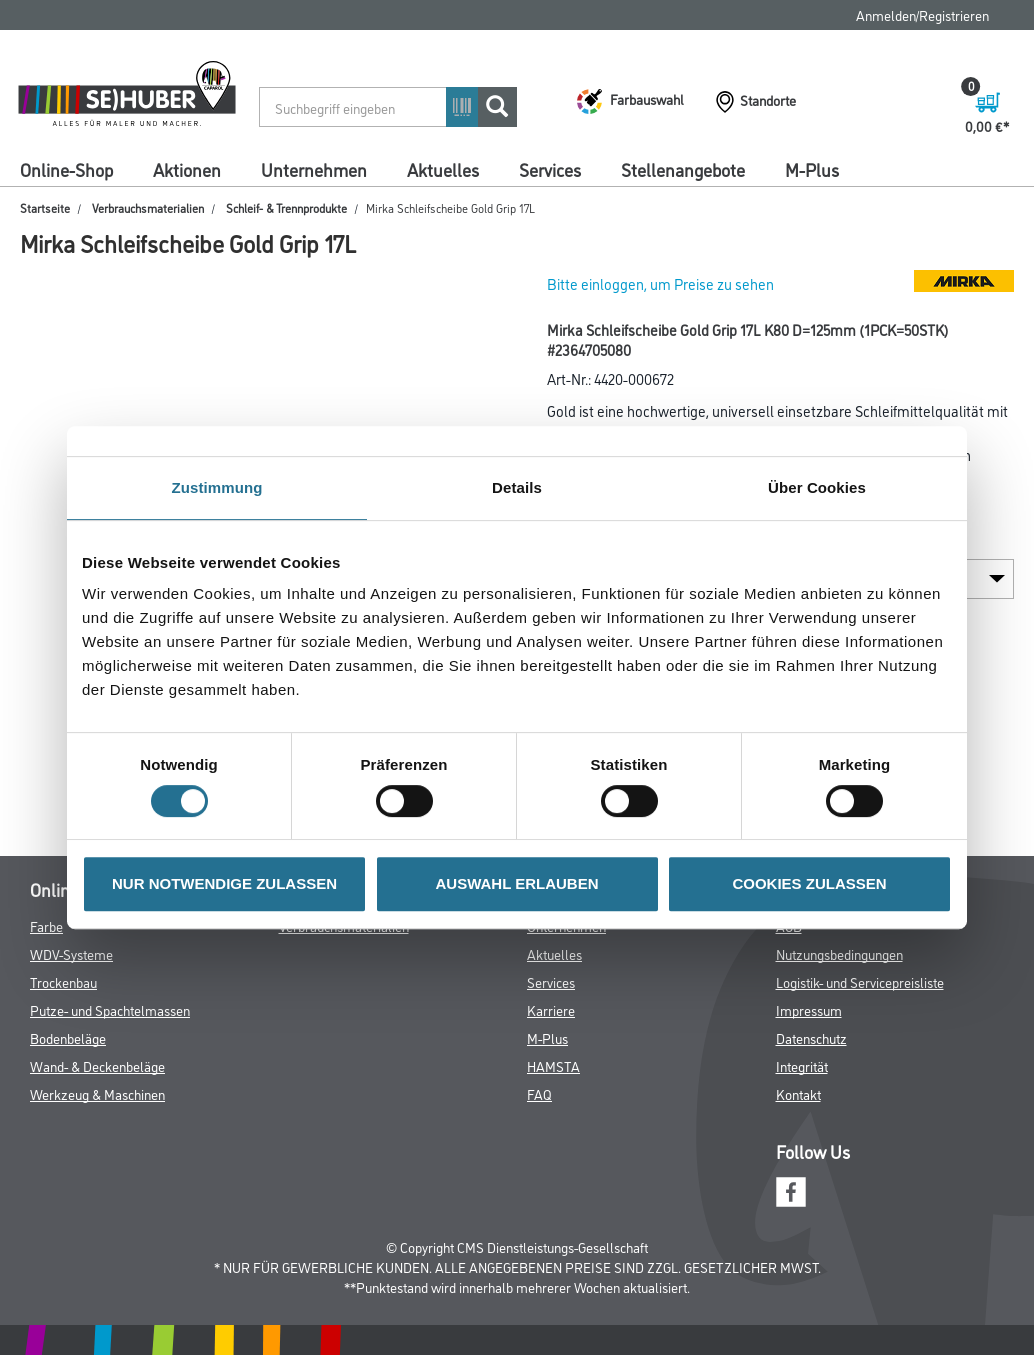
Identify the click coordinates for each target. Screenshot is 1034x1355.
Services (550, 169)
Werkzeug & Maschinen (97, 1093)
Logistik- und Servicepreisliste (860, 981)
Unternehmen (314, 169)
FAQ (539, 1093)
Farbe (46, 925)
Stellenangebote (683, 169)
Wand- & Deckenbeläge (97, 1065)
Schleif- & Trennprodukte (286, 207)
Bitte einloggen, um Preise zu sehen (660, 283)
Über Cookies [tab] (817, 487)
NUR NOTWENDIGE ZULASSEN (224, 883)
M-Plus (812, 169)
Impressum (809, 1009)
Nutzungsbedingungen (839, 953)
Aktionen (187, 169)
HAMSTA (553, 1065)
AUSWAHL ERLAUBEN (516, 883)
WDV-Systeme (71, 953)
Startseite (45, 207)
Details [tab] (517, 487)
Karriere (551, 1009)
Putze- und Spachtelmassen (110, 1009)
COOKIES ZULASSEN (809, 883)
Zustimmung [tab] (217, 487)
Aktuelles (443, 169)
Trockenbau (63, 981)
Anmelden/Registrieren (922, 14)
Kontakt (798, 1093)
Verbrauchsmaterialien (148, 207)
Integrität (802, 1065)
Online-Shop (66, 169)
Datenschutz (811, 1037)
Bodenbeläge (68, 1037)
